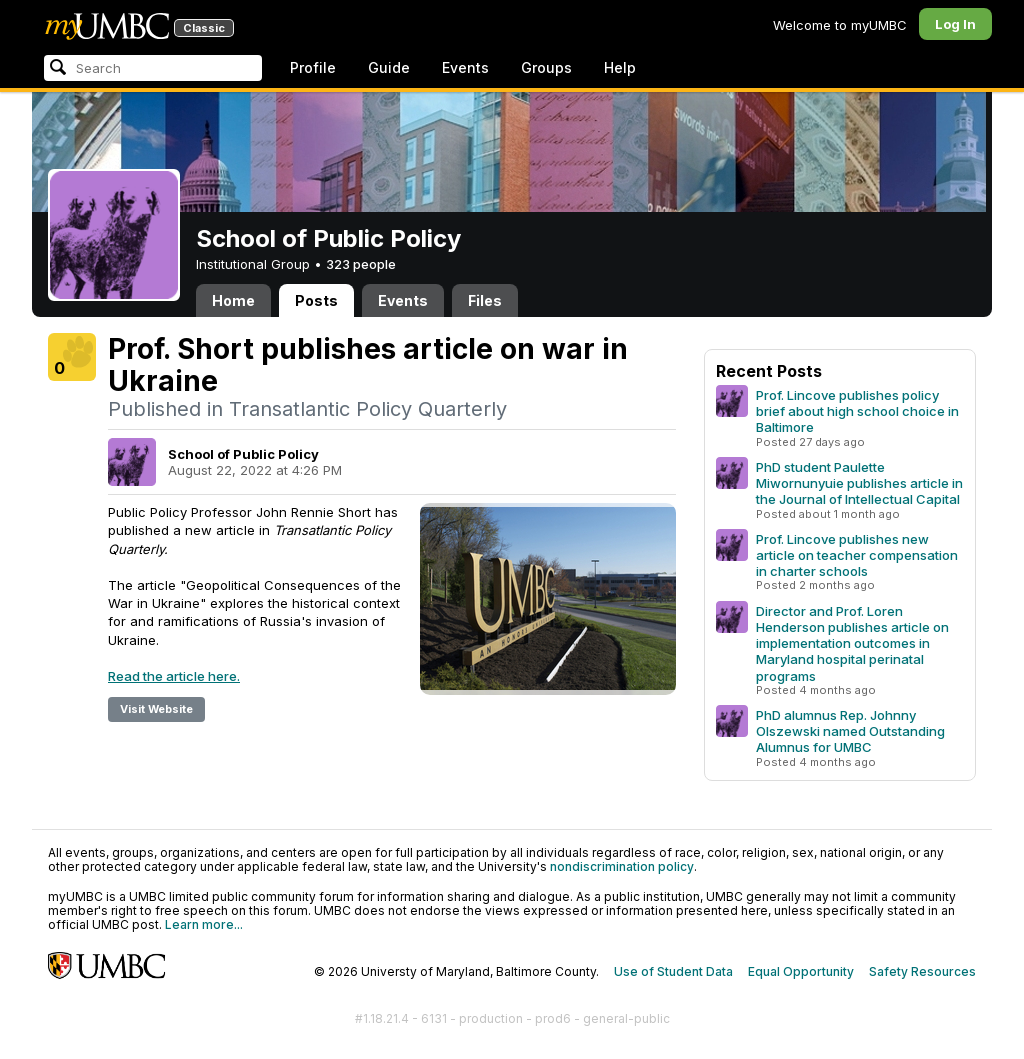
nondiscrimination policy (622, 866)
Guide (389, 67)
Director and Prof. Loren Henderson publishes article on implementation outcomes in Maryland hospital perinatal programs (852, 643)
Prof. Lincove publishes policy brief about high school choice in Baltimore (857, 411)
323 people (361, 264)
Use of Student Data (673, 971)
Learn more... (204, 924)
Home (233, 300)
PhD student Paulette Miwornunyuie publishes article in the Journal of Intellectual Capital (859, 483)
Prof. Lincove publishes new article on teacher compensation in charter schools (857, 555)
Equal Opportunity (801, 971)
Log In (955, 24)
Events (465, 67)
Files (485, 300)
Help (620, 67)
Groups (546, 67)
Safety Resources (922, 971)
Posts (316, 300)
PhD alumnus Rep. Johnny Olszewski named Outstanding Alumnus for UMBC (850, 731)
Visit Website (156, 709)
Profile (313, 67)
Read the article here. (174, 676)
